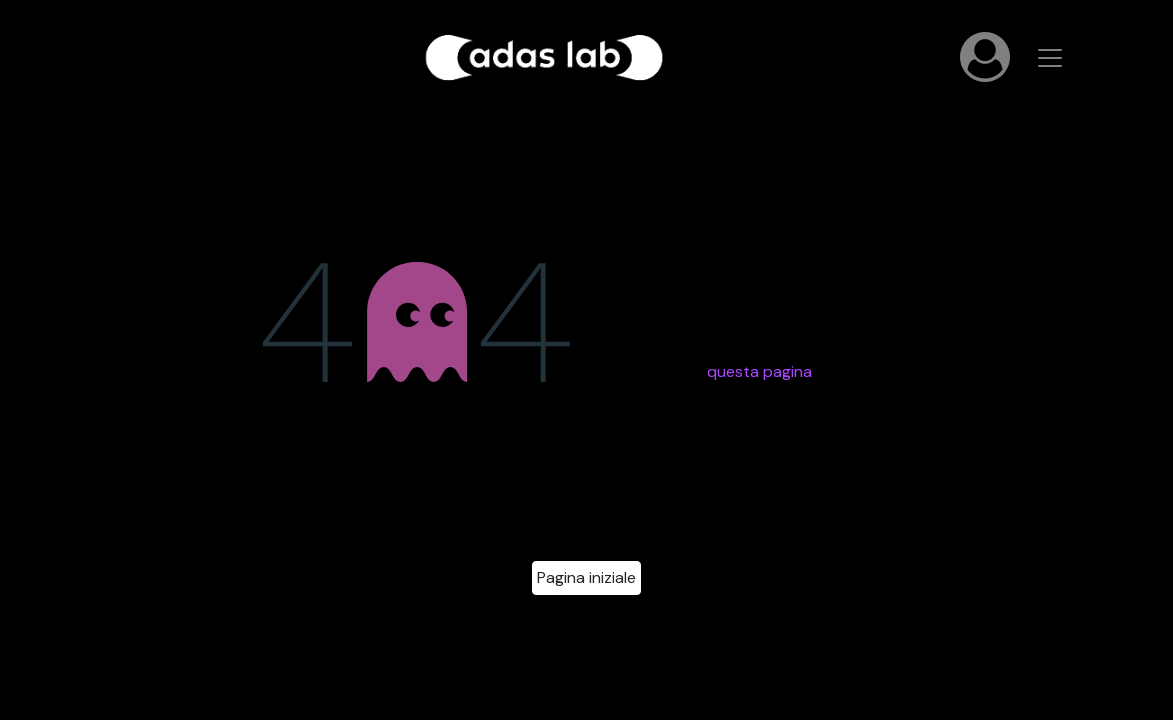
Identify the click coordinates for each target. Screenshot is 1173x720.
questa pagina (759, 371)
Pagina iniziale (586, 577)
